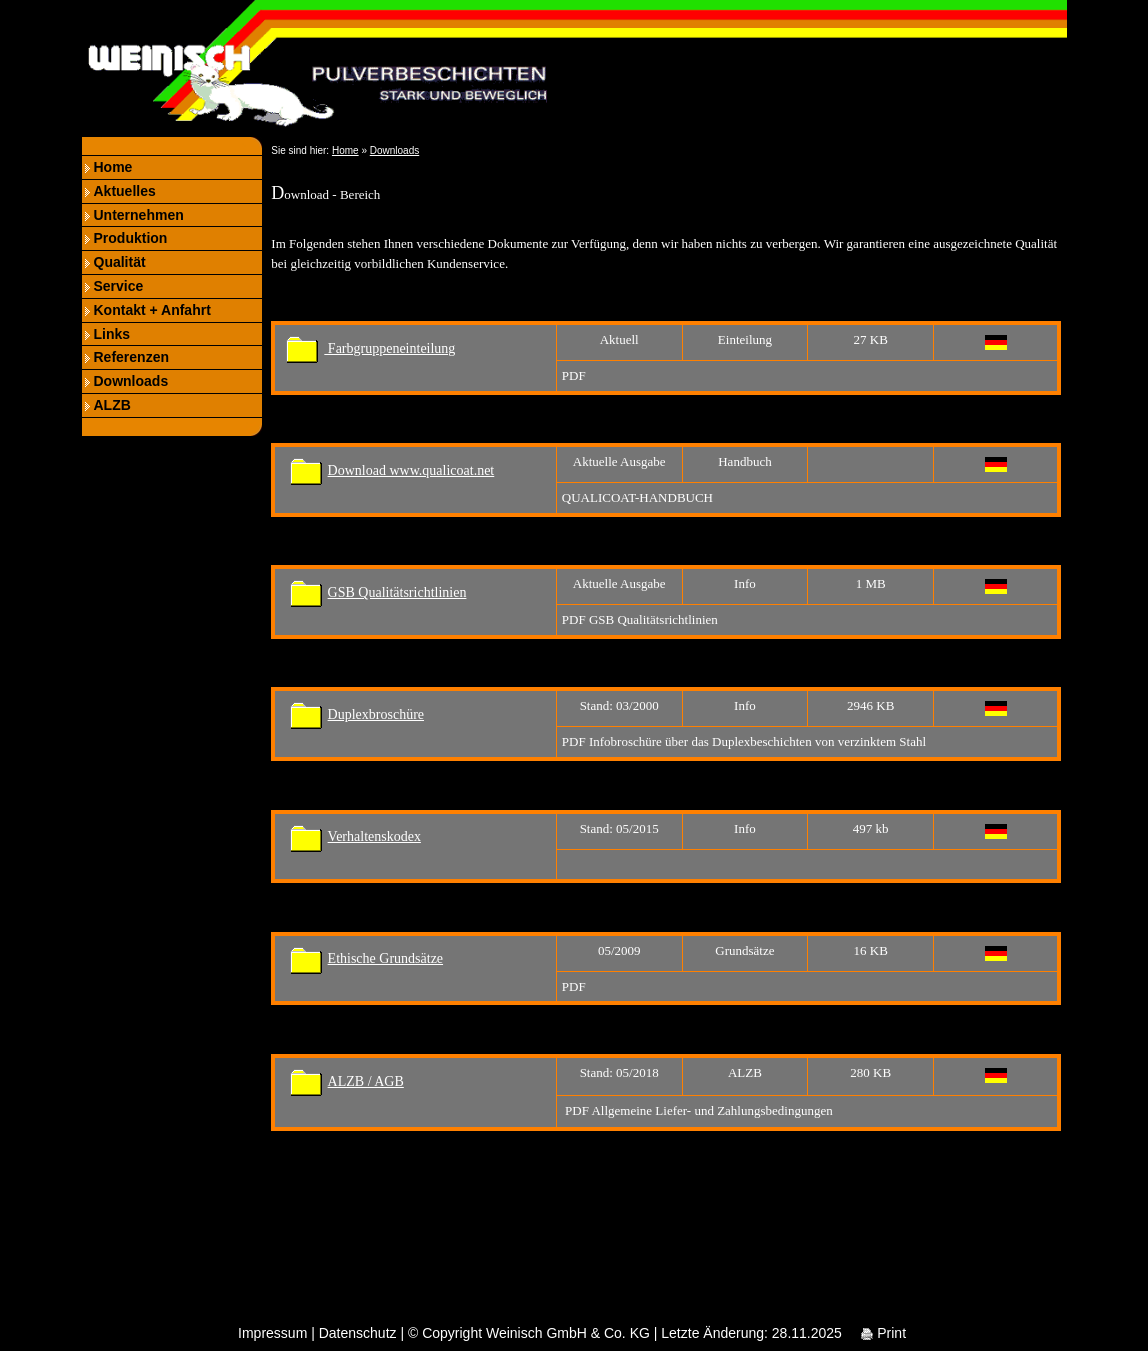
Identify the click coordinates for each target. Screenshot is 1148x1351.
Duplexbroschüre (376, 714)
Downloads (131, 381)
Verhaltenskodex (374, 836)
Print (883, 1333)
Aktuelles (125, 191)
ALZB (112, 405)
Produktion (131, 238)
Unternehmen (139, 215)
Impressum (272, 1333)
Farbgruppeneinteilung (370, 348)
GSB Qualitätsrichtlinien (397, 592)
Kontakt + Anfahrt (152, 310)
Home (113, 167)
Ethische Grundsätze (385, 958)
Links (112, 334)
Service (119, 286)
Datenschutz (358, 1333)
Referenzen (131, 357)
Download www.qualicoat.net (411, 470)
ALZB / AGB (366, 1081)
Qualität (120, 262)
